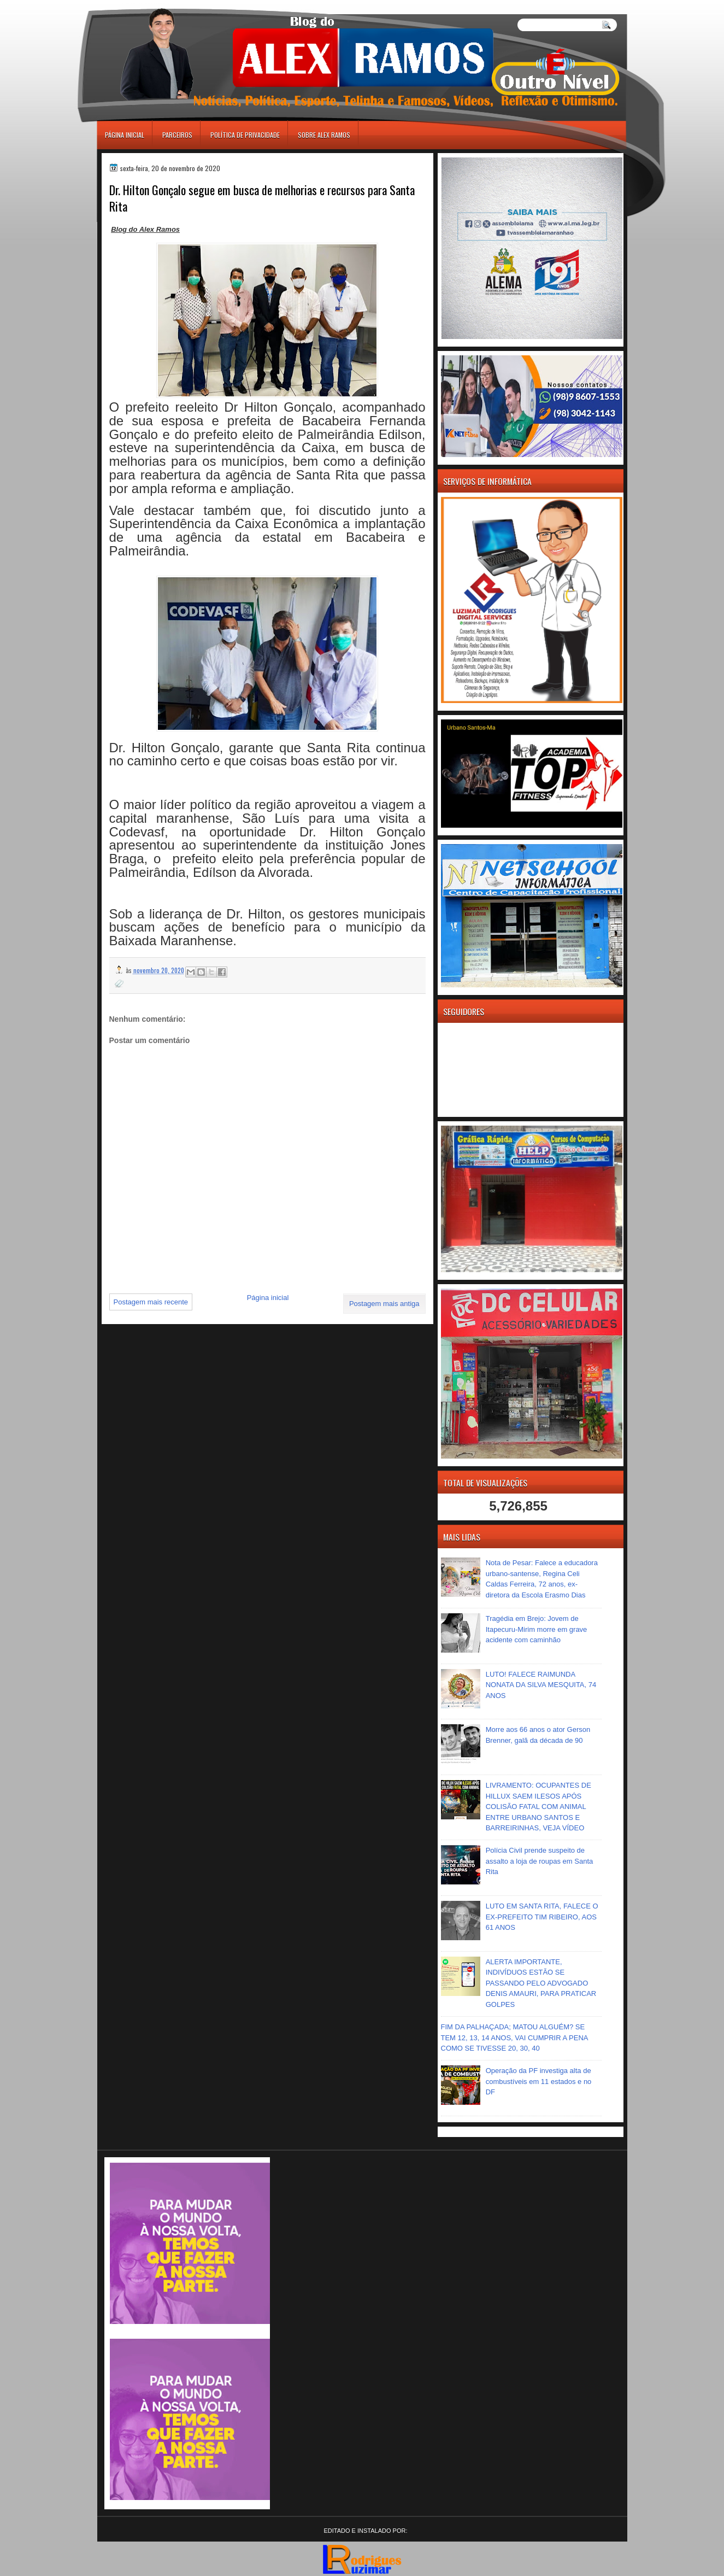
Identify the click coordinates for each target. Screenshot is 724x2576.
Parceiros (177, 134)
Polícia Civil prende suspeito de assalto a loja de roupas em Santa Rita (539, 1861)
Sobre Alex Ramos (324, 134)
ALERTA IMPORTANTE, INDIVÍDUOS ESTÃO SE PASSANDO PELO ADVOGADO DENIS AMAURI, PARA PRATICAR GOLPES (541, 1983)
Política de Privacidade (245, 134)
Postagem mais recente (151, 1302)
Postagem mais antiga (384, 1303)
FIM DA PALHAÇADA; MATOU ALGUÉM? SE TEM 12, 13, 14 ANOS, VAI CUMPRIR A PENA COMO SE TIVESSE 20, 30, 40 (514, 2037)
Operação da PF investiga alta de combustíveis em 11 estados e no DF (539, 2081)
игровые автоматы (145, 5)
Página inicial (124, 134)
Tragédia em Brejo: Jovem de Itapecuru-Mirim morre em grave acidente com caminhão (536, 1629)
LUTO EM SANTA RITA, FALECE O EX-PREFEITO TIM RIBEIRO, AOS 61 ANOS (542, 1916)
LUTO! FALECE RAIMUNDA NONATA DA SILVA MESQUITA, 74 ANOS (541, 1685)
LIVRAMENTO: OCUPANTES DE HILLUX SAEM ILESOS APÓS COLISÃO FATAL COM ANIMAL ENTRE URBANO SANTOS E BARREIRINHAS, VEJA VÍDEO (538, 1806)
